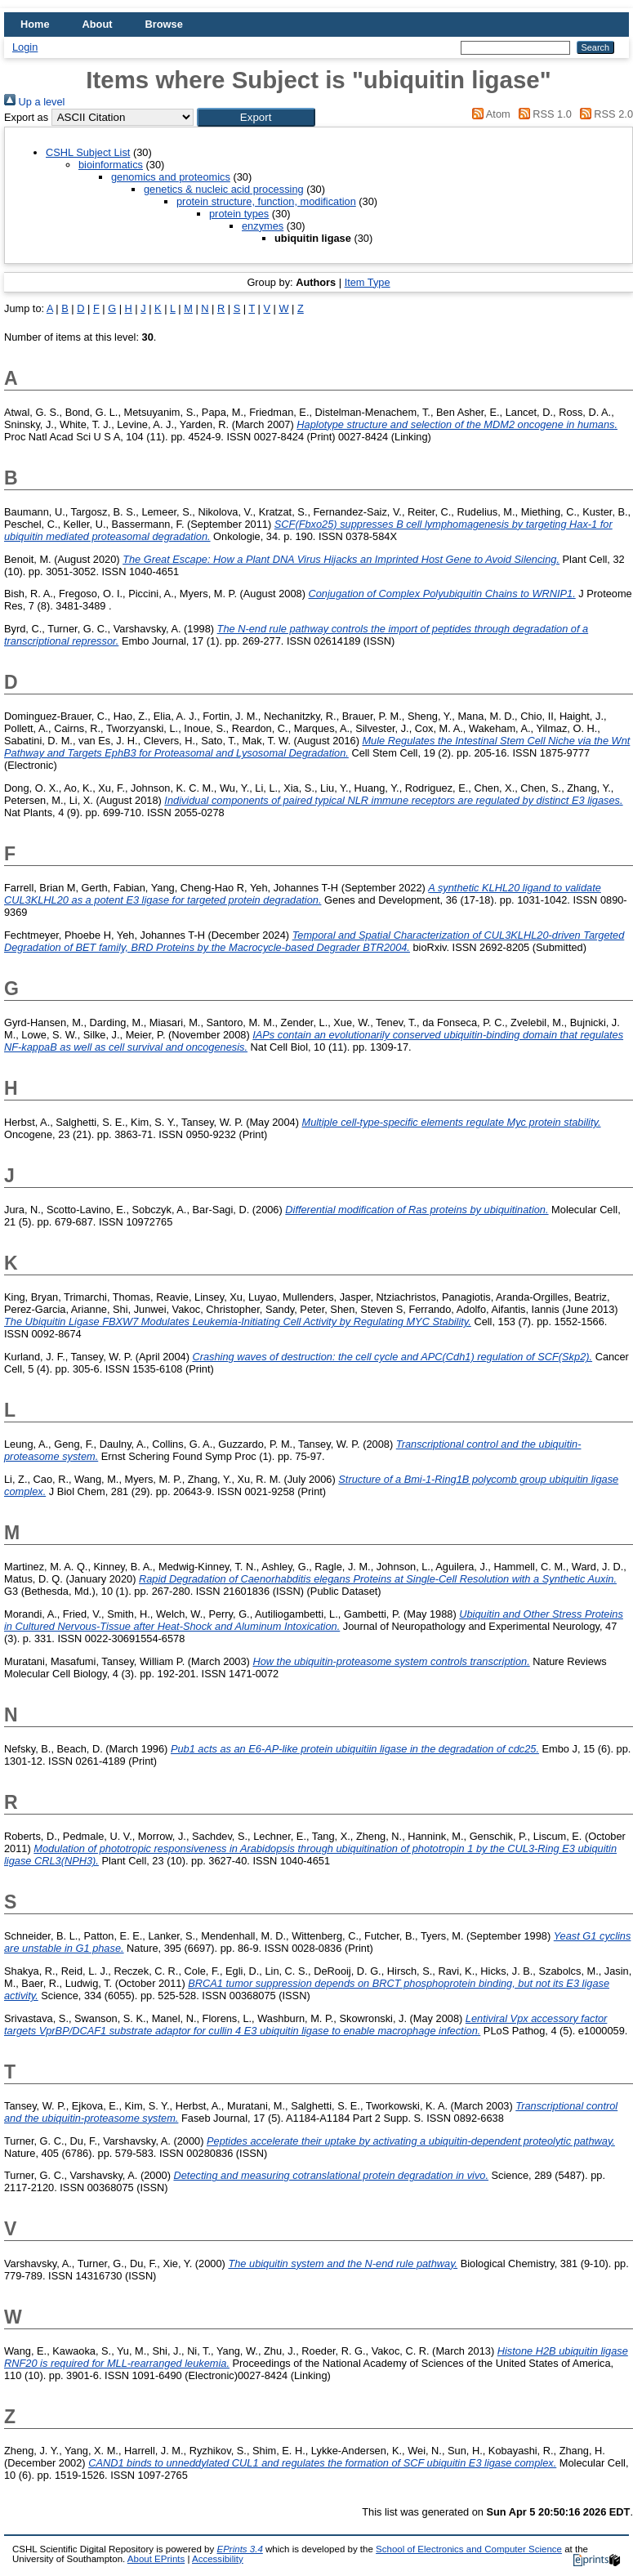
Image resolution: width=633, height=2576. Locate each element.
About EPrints (156, 2559)
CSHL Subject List (88, 152)
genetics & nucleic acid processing (224, 189)
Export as (26, 117)
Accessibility (217, 2559)
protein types (239, 214)
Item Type (367, 282)
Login (25, 47)
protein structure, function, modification (266, 201)
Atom (488, 114)
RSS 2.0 (603, 114)
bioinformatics (110, 164)
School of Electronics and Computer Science (469, 2549)
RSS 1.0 (542, 114)
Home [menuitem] (35, 24)
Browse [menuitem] (164, 24)
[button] (256, 117)
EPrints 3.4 (239, 2549)
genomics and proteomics (170, 177)
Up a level (34, 102)
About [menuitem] (97, 24)
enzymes (262, 226)
